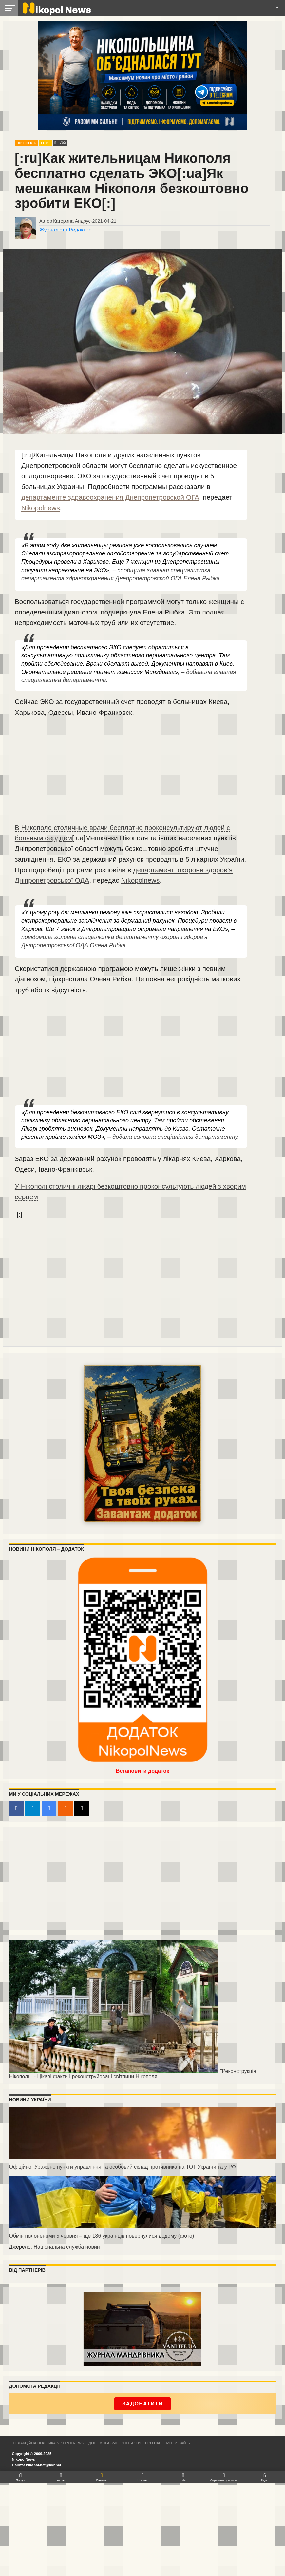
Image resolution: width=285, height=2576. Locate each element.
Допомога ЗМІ (102, 2443)
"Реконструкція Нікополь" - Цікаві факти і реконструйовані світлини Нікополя (132, 2073)
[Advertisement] (131, 773)
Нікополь (26, 143)
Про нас (153, 2443)
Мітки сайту (178, 2443)
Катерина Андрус (72, 221)
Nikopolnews (40, 508)
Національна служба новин (66, 2247)
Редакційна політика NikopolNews (48, 2443)
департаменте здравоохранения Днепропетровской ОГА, (111, 497)
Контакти (131, 2443)
